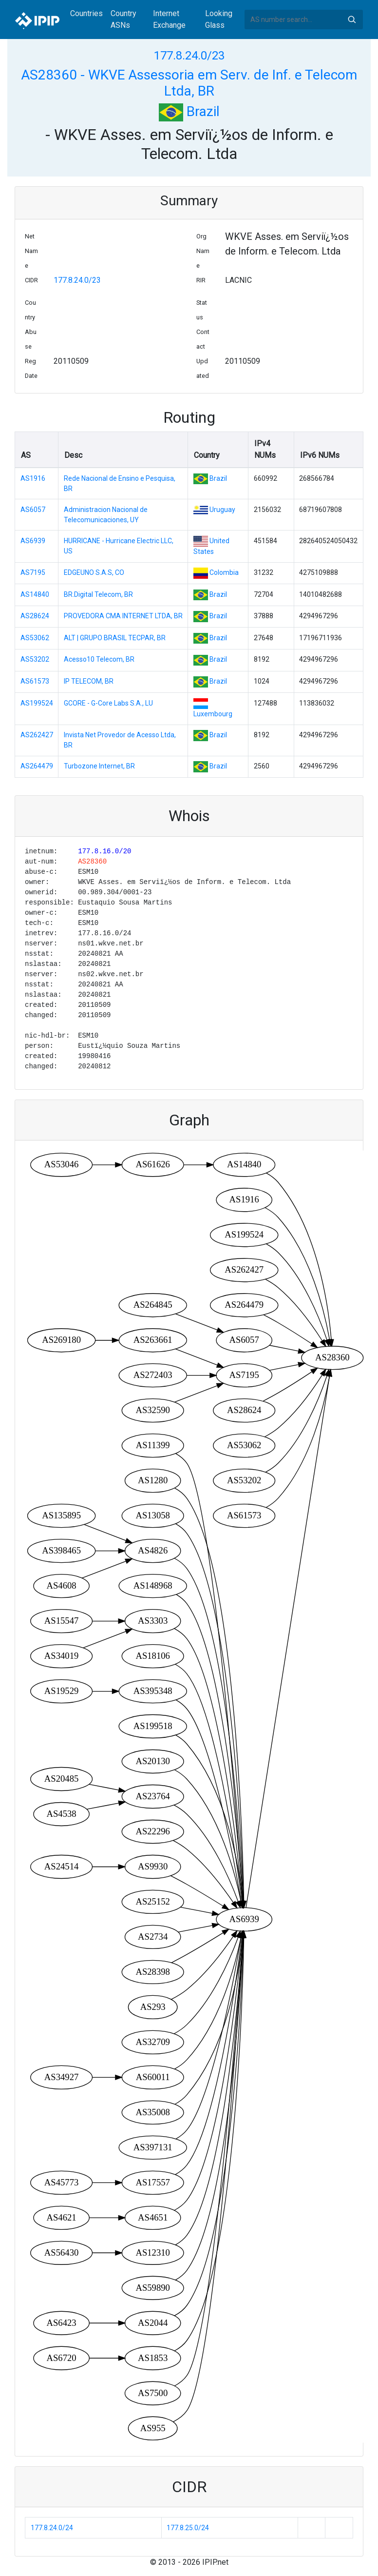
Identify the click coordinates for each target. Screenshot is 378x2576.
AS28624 (34, 616)
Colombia (224, 572)
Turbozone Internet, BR (99, 766)
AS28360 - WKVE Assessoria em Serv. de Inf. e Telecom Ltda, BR (189, 83)
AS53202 (34, 659)
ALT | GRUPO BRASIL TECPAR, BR (115, 638)
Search (351, 19)
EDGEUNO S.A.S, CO (94, 572)
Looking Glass (218, 19)
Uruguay (222, 509)
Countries (86, 13)
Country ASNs (123, 19)
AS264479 (36, 766)
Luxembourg (212, 714)
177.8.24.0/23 (189, 55)
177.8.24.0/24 (52, 2528)
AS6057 (32, 509)
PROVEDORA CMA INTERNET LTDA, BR (123, 616)
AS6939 (32, 541)
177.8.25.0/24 (188, 2528)
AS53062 (34, 638)
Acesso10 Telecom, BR (99, 659)
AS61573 (34, 681)
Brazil (189, 111)
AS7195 (32, 572)
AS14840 (34, 594)
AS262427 (36, 735)
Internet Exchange (169, 19)
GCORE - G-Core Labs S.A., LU (108, 703)
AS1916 (32, 478)
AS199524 (36, 703)
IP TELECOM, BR (88, 681)
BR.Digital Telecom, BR (98, 594)
